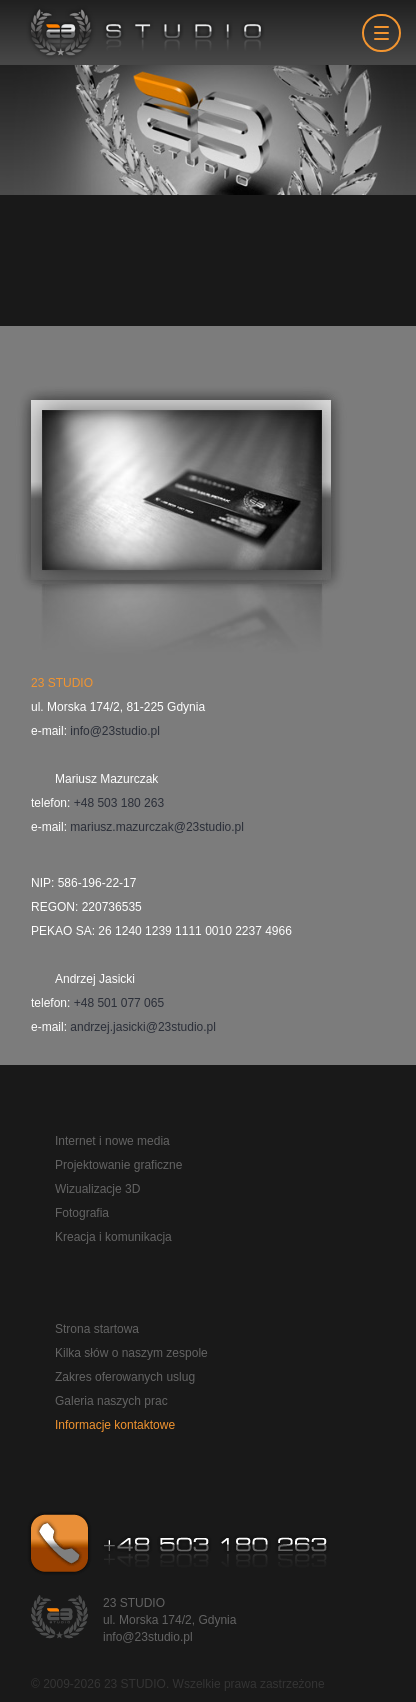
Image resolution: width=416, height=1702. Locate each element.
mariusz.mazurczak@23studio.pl (157, 827)
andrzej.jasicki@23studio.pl (143, 1027)
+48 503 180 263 (119, 803)
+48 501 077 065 (119, 1003)
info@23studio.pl (115, 731)
